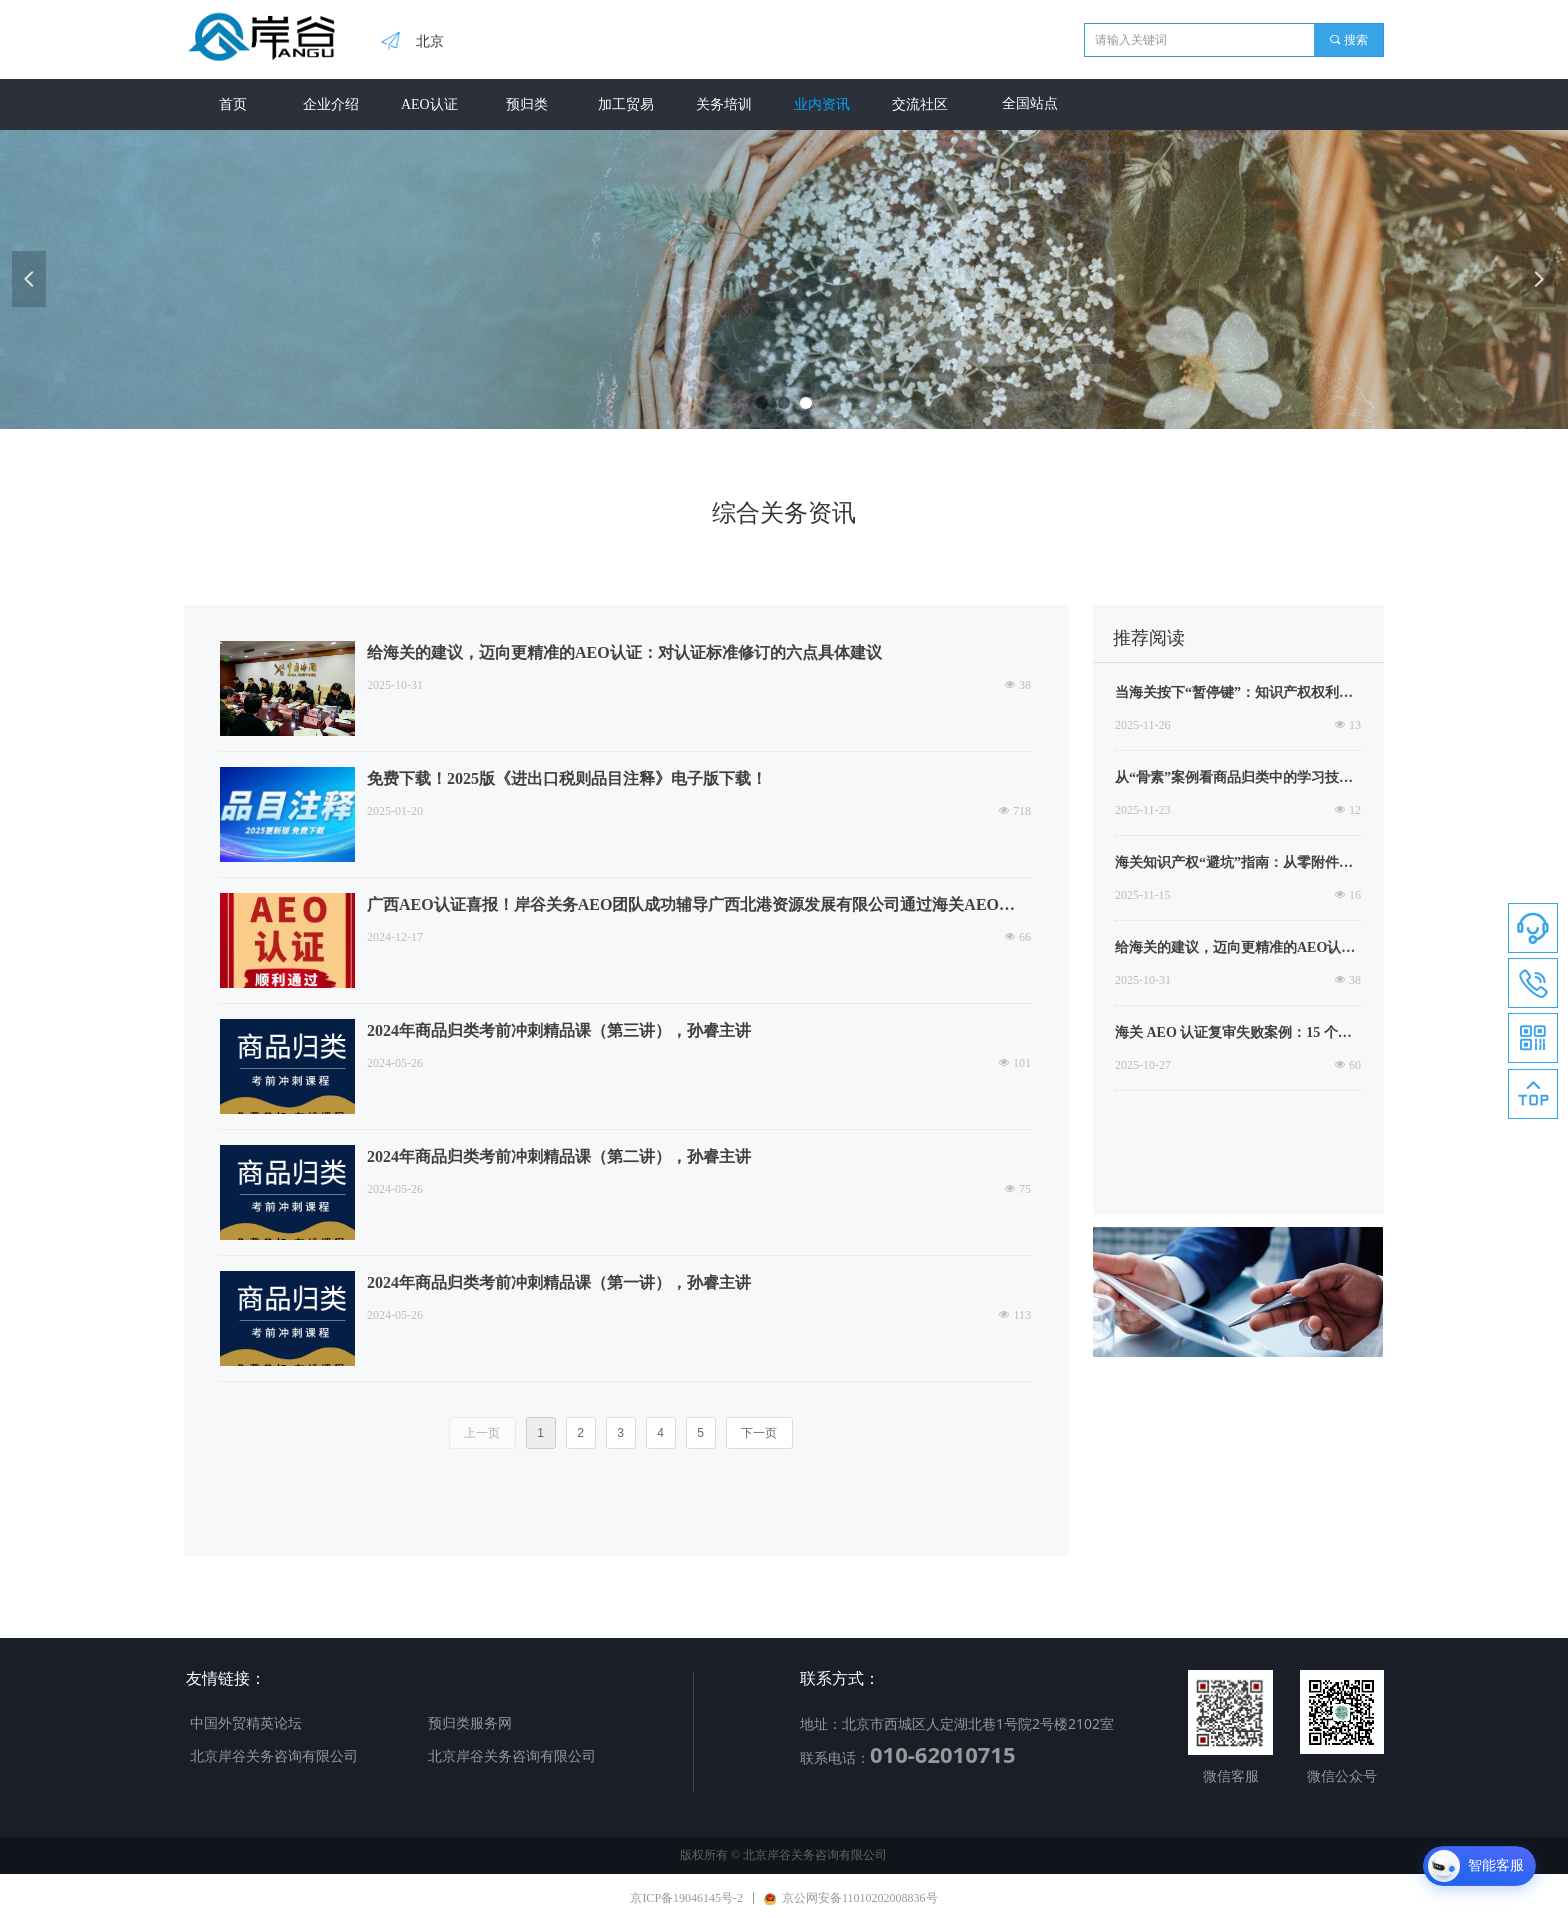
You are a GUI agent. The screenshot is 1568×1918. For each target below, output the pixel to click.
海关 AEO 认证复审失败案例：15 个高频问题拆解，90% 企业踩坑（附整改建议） (1236, 1035)
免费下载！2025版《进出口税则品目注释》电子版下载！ (567, 778)
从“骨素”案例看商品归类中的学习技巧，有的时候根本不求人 (1227, 780)
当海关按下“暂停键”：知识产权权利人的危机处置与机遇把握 (1234, 695)
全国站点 (1030, 103)
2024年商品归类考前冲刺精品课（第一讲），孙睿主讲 (559, 1282)
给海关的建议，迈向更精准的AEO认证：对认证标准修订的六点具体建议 (624, 652)
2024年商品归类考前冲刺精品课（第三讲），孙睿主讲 (559, 1030)
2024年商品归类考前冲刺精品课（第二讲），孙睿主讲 (559, 1156)
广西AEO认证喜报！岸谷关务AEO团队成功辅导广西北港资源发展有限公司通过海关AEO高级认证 (699, 906)
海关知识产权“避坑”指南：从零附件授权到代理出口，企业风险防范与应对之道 (1234, 865)
